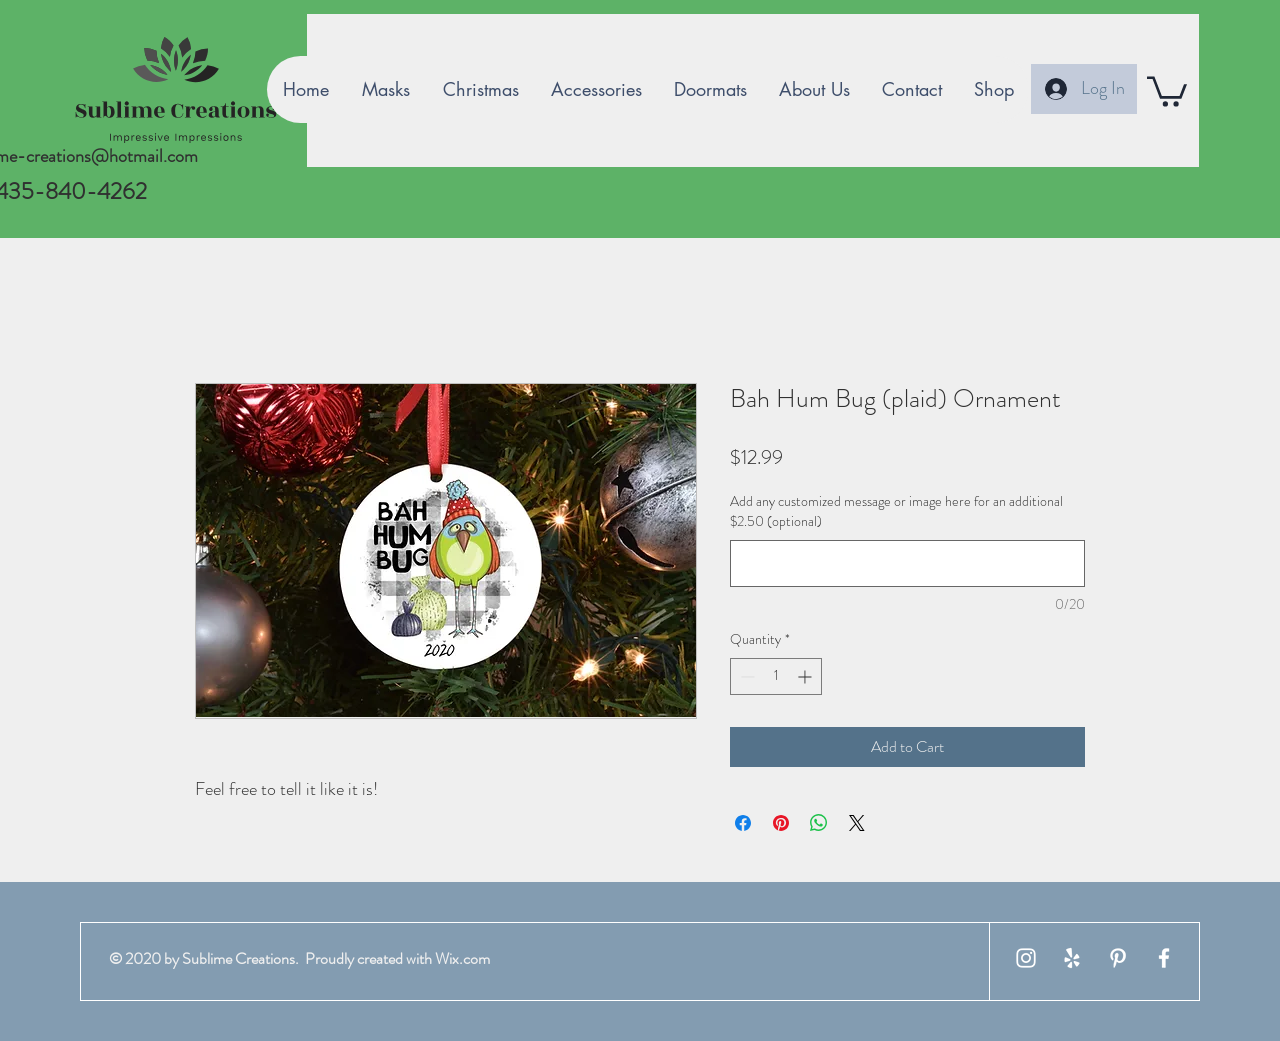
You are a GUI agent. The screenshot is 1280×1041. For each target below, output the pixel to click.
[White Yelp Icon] (1072, 958)
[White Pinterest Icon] (1118, 958)
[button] (1167, 90)
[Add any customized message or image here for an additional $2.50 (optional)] (907, 563)
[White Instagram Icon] (1026, 958)
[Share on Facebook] (743, 823)
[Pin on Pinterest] (781, 823)
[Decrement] (745, 676)
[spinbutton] (776, 676)
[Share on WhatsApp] (819, 823)
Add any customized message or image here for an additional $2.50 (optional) (896, 511)
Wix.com (462, 958)
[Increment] (806, 676)
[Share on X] (857, 823)
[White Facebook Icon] (1164, 958)
